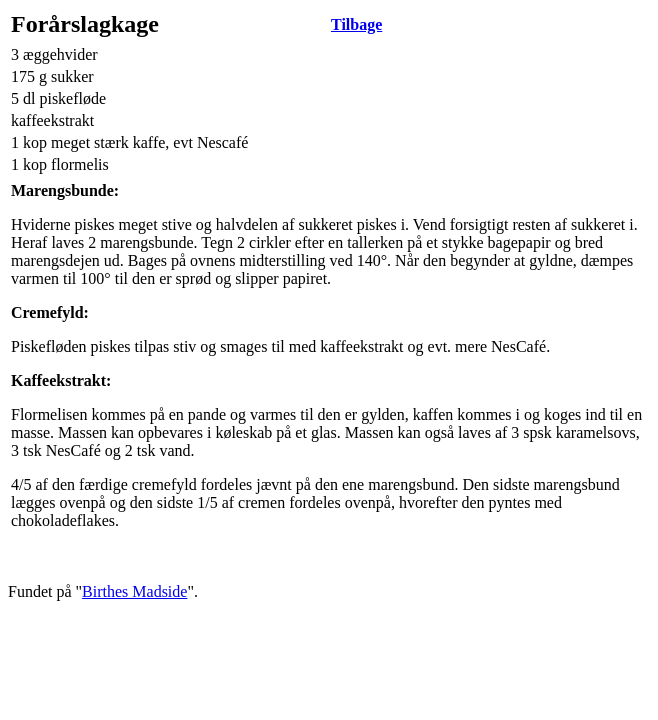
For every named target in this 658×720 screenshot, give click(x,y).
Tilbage (356, 24)
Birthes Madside (134, 591)
